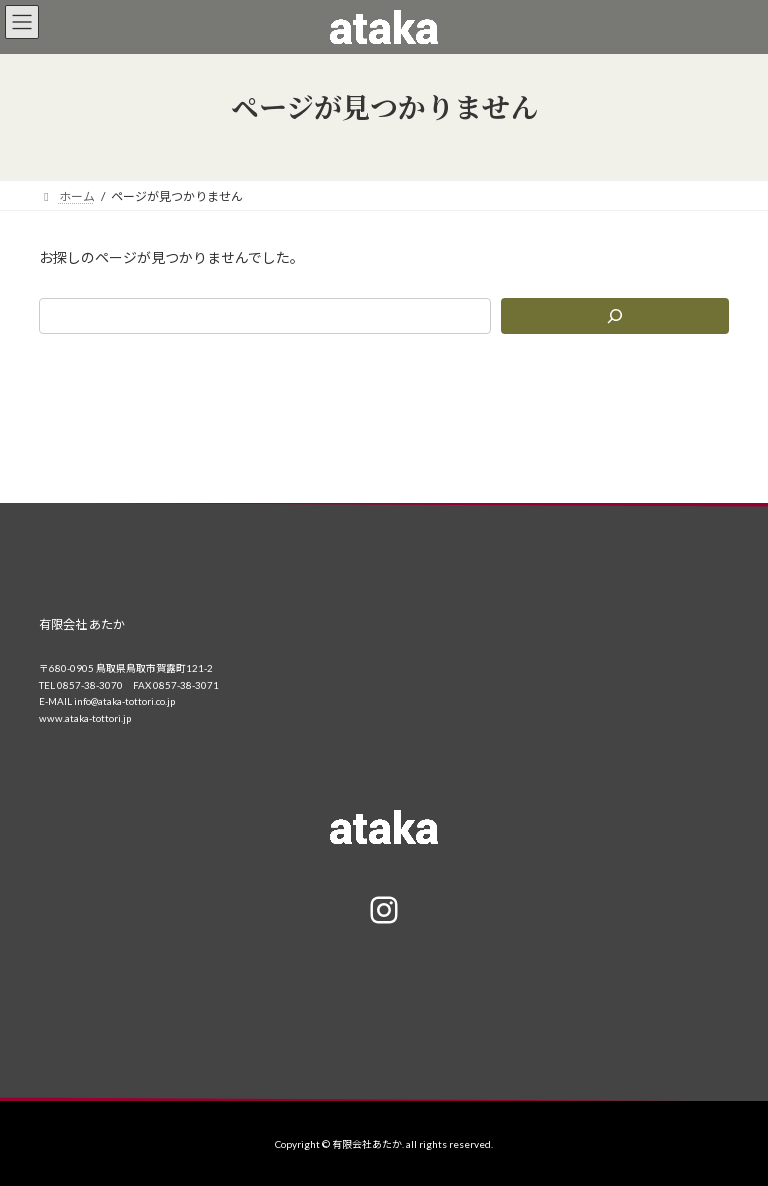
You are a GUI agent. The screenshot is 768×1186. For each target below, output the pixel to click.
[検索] (615, 316)
